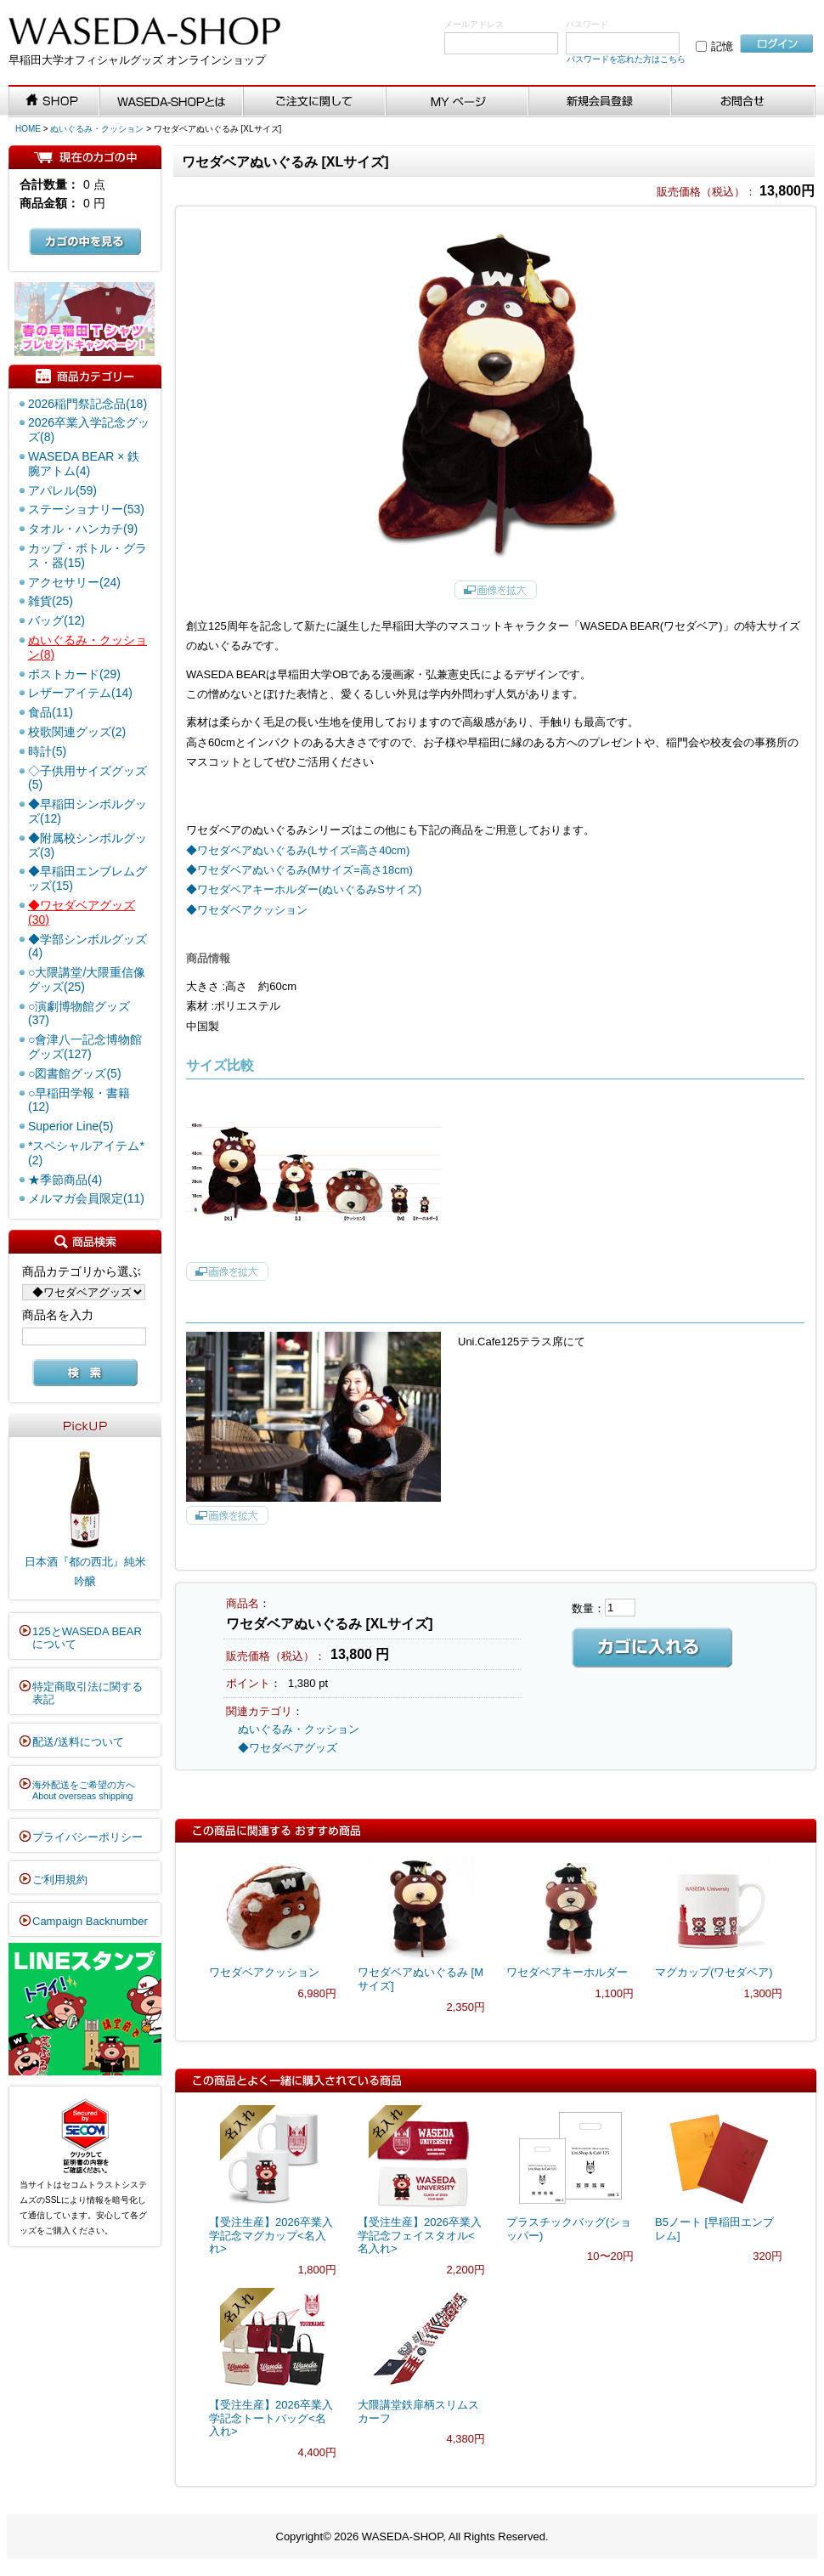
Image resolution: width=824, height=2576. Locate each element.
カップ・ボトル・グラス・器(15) (87, 555)
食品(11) (50, 712)
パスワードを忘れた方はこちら (626, 59)
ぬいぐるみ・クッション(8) (87, 647)
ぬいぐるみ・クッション (97, 128)
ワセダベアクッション (264, 1972)
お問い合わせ (744, 102)
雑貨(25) (50, 601)
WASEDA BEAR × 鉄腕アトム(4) (83, 464)
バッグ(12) (56, 620)
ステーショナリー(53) (86, 509)
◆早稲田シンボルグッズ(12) (87, 811)
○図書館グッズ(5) (74, 1073)
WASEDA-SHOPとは (171, 102)
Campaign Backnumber (90, 1921)
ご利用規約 (59, 1879)
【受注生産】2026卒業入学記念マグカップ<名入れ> (271, 2235)
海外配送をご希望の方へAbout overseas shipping (83, 1791)
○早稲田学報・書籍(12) (79, 1100)
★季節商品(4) (65, 1179)
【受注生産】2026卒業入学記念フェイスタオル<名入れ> (420, 2235)
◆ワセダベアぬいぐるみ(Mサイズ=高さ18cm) (299, 869)
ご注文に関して (315, 102)
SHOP (54, 102)
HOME (28, 128)
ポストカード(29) (74, 674)
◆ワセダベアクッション (247, 909)
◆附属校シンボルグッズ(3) (87, 845)
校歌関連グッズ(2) (77, 732)
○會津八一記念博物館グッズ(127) (85, 1047)
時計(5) (47, 751)
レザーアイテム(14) (80, 692)
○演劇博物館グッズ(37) (79, 1013)
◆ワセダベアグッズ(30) (81, 912)
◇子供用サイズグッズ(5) (87, 778)
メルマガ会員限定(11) (86, 1198)
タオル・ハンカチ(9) (83, 528)
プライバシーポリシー (87, 1837)
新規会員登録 (600, 102)
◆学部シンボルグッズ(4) (87, 946)
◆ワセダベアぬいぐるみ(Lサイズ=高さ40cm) (297, 850)
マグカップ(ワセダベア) (714, 1972)
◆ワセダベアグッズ (287, 1747)
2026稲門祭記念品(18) (87, 403)
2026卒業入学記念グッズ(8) (89, 430)
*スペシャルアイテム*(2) (86, 1153)
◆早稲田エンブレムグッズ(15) (87, 878)
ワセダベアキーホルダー (567, 1972)
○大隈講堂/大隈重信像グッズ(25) (86, 979)
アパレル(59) (62, 490)
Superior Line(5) (70, 1126)
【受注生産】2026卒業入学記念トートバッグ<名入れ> (271, 2417)
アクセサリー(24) (74, 582)
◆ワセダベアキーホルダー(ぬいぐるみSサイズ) (303, 889)
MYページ (458, 102)
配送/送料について (78, 1741)
